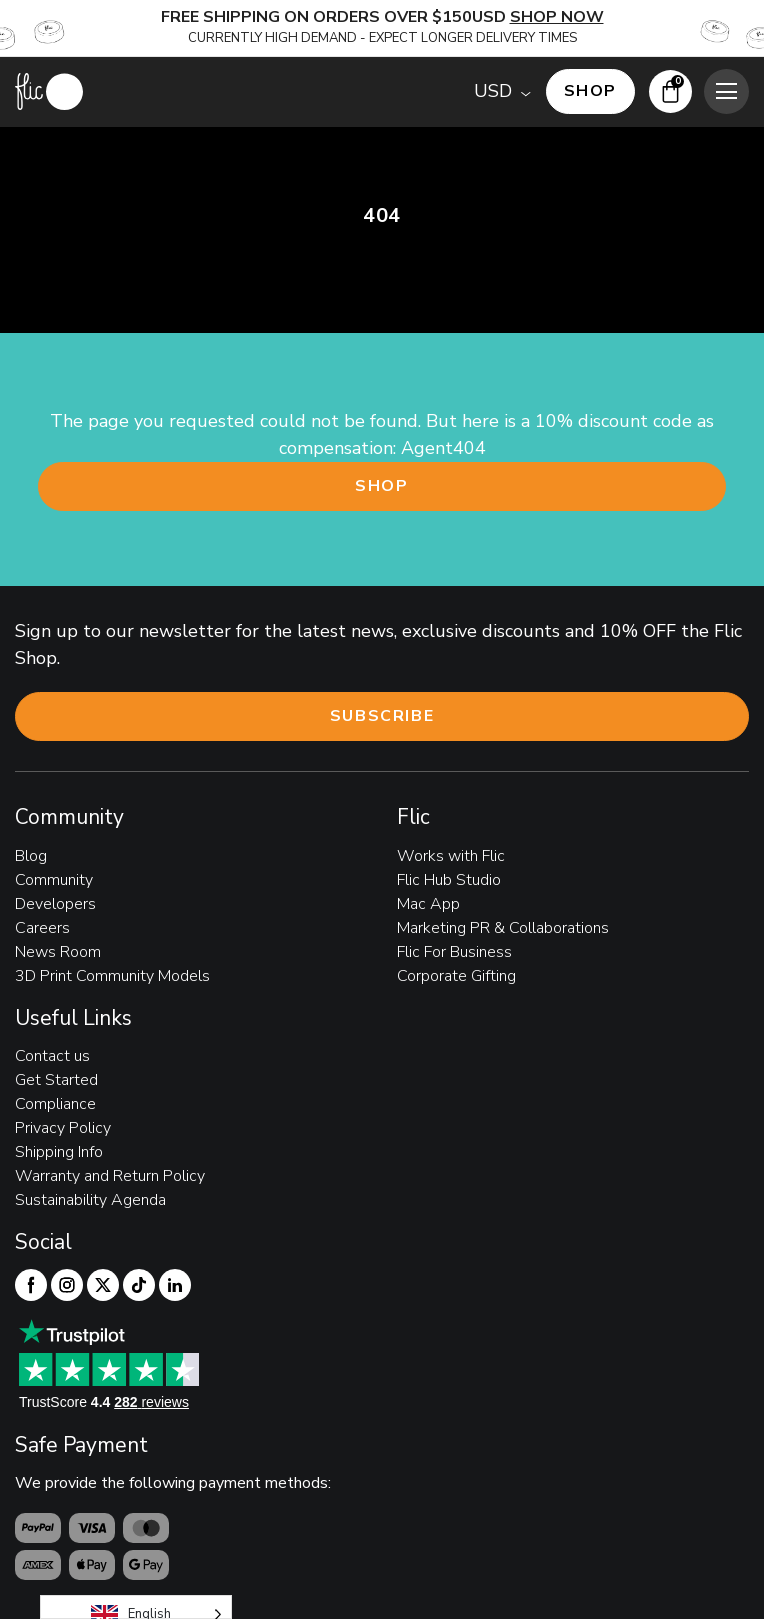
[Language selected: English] (136, 1607)
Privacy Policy (63, 1128)
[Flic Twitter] (103, 1285)
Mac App (428, 904)
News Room (58, 952)
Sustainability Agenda (90, 1200)
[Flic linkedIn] (175, 1285)
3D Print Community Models (112, 976)
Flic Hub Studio (449, 880)
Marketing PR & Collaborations (503, 928)
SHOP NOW (557, 17)
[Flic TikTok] (139, 1285)
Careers (42, 928)
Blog (31, 856)
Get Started (56, 1080)
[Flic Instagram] (67, 1285)
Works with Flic (451, 856)
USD (493, 91)
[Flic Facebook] (31, 1285)
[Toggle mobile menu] (726, 91)
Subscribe (382, 716)
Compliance (55, 1104)
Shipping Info (59, 1152)
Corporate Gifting (456, 976)
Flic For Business (454, 952)
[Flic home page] (49, 91)
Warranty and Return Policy (110, 1176)
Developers (55, 904)
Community (54, 880)
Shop (381, 486)
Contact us (52, 1056)
